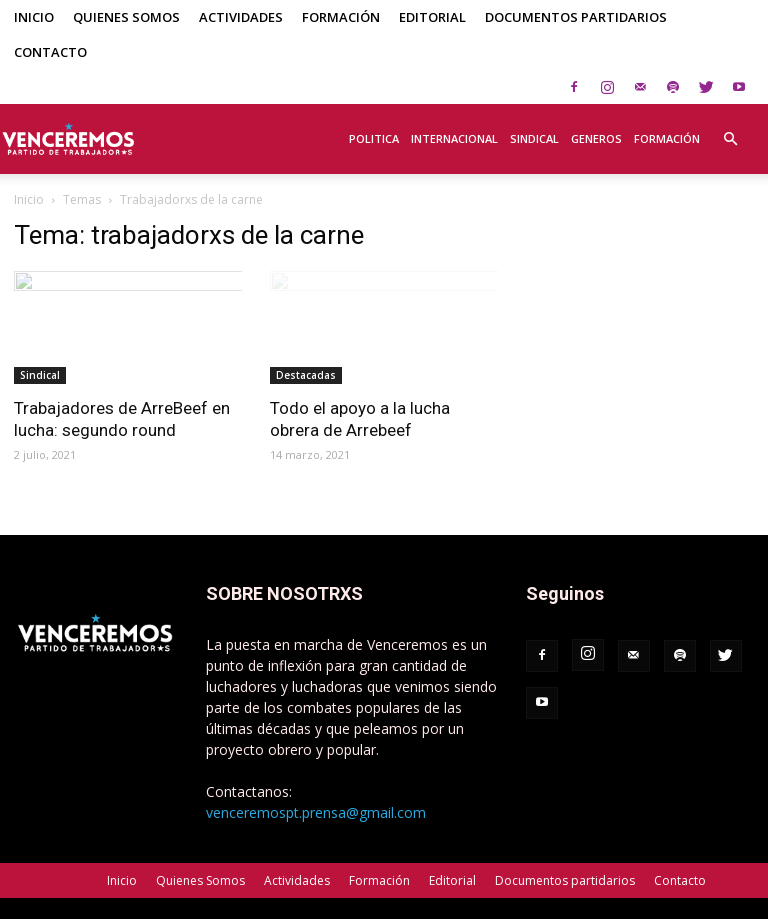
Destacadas (306, 375)
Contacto (50, 52)
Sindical (534, 138)
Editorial (432, 17)
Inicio (34, 17)
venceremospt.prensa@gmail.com (316, 812)
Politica (374, 138)
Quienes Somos (126, 17)
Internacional (454, 138)
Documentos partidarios (576, 17)
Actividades (241, 17)
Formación (341, 17)
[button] (730, 128)
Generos (596, 138)
